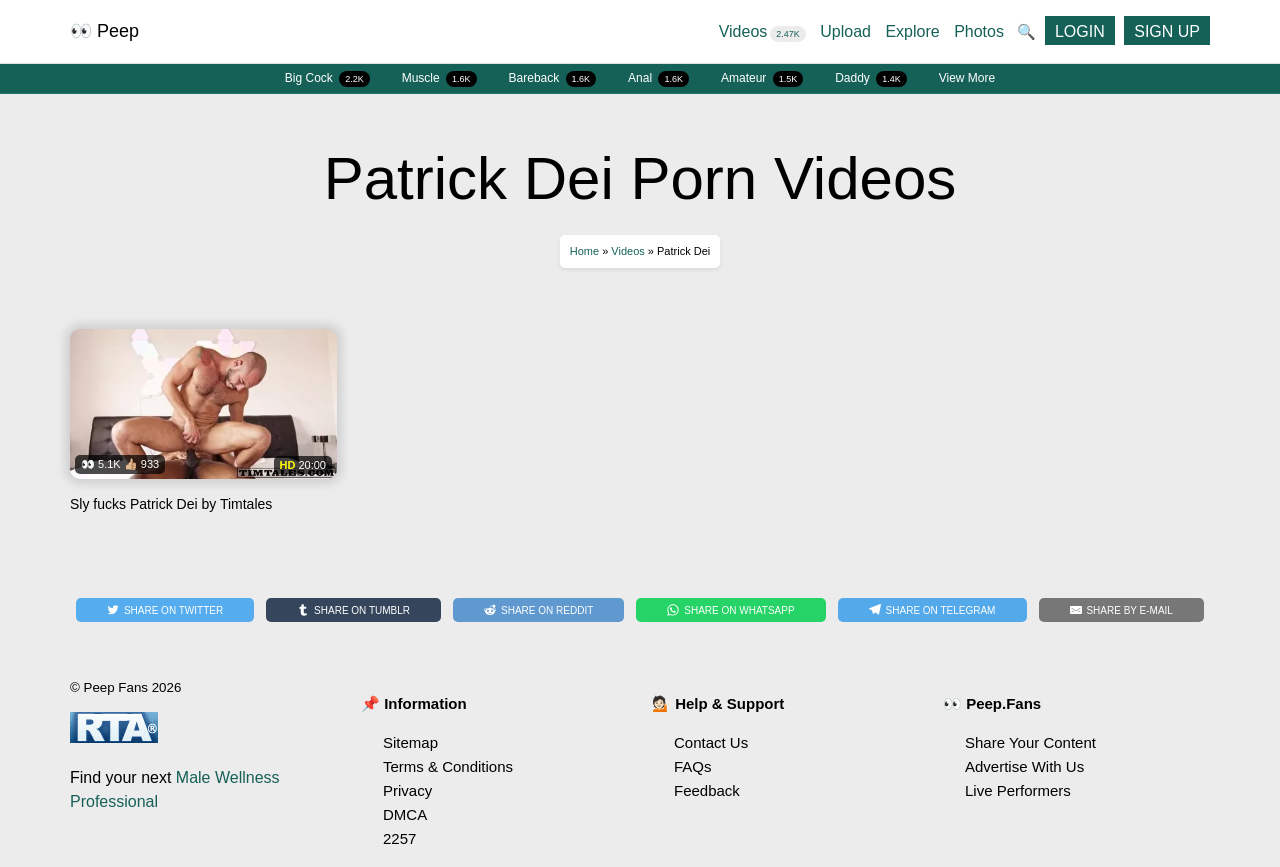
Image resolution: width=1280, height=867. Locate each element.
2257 (399, 838)
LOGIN (1080, 31)
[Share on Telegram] (932, 610)
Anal (658, 79)
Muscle (439, 79)
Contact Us (711, 742)
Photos (979, 31)
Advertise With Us (1024, 766)
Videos (762, 31)
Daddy (871, 79)
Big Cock (327, 79)
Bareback (553, 79)
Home (584, 251)
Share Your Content (1030, 742)
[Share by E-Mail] (1121, 610)
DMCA (405, 814)
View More (967, 78)
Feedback (707, 790)
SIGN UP (1167, 31)
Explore (912, 31)
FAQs (693, 766)
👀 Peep (104, 31)
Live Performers (1018, 790)
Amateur (762, 79)
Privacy (407, 790)
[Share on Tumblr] (353, 610)
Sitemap (410, 742)
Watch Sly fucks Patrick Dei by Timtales (203, 428)
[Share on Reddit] (538, 610)
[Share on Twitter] (165, 610)
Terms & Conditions (448, 766)
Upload (845, 31)
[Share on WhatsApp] (730, 610)
